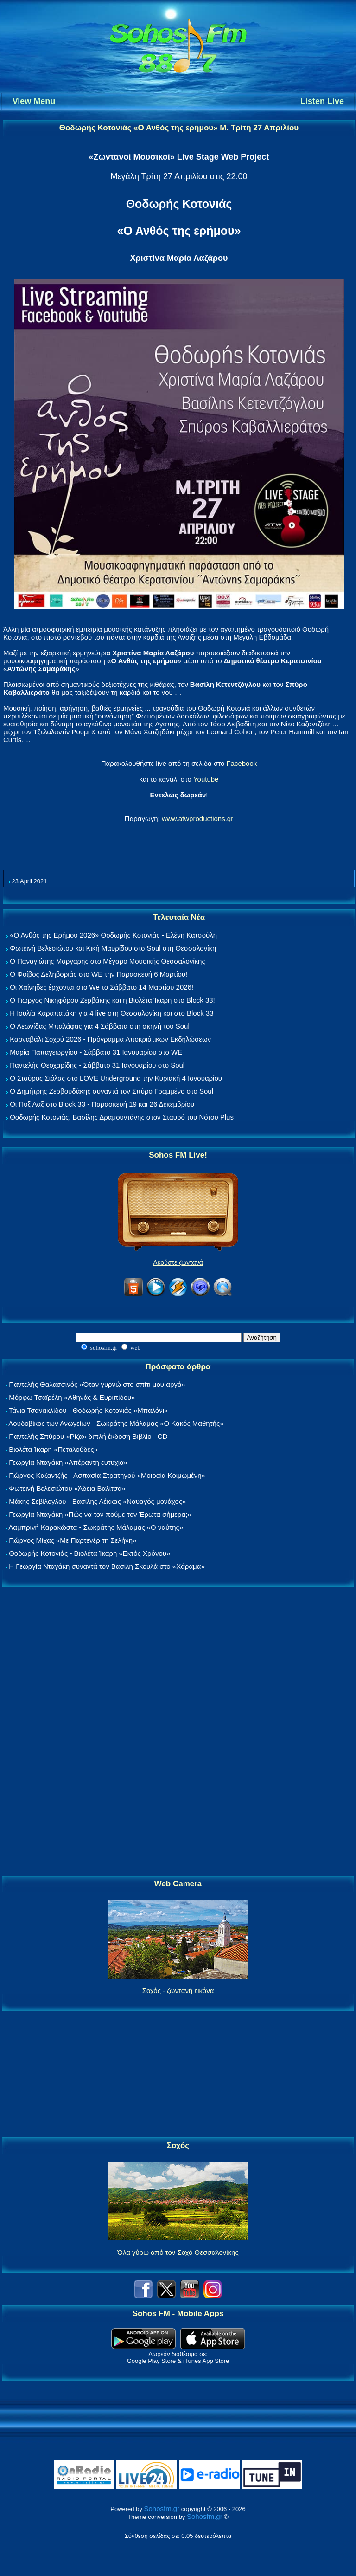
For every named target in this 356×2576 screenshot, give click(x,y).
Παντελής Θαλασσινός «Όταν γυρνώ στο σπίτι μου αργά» (97, 1384)
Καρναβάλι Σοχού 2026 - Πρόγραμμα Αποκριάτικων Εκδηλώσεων (110, 1039)
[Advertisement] (178, 1731)
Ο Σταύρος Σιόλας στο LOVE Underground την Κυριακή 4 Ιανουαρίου (116, 1078)
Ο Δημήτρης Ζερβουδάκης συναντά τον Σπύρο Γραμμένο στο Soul (111, 1091)
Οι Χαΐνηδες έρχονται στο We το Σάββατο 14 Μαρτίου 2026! (101, 987)
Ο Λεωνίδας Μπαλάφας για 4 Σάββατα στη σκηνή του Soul (100, 1026)
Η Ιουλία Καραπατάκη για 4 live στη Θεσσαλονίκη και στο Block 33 (111, 1013)
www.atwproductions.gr (197, 818)
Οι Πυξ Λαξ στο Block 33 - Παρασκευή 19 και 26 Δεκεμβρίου (102, 1104)
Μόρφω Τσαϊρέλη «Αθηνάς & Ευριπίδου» (72, 1397)
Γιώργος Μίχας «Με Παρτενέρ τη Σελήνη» (72, 1540)
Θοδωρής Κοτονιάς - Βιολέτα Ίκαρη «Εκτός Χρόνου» (89, 1553)
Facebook (241, 763)
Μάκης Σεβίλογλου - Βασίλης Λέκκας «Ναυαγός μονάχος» (97, 1501)
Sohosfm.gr (162, 2508)
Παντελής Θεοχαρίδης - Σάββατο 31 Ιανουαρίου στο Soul (97, 1065)
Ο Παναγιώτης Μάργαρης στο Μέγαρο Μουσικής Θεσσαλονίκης (107, 961)
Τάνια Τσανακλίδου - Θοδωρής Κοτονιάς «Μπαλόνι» (88, 1410)
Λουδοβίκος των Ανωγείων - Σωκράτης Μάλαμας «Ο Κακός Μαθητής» (115, 1423)
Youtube (206, 779)
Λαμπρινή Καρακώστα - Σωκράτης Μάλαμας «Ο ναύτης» (95, 1527)
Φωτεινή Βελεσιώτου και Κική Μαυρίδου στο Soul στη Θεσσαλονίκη (113, 948)
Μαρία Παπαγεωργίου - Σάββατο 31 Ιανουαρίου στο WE (96, 1052)
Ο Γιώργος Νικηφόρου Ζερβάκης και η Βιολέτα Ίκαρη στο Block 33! (112, 1000)
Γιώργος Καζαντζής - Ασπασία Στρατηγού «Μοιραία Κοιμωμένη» (107, 1475)
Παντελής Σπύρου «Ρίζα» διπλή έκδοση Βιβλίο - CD (88, 1436)
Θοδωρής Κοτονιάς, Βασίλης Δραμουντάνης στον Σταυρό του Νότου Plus (122, 1117)
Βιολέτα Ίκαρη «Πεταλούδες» (53, 1449)
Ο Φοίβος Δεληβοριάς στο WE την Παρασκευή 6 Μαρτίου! (98, 974)
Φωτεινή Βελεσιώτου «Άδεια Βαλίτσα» (67, 1488)
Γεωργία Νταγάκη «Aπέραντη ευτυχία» (68, 1462)
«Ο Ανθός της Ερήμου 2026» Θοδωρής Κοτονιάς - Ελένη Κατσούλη (113, 935)
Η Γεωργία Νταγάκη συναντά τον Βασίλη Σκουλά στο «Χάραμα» (107, 1566)
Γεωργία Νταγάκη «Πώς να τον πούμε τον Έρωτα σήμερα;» (100, 1514)
